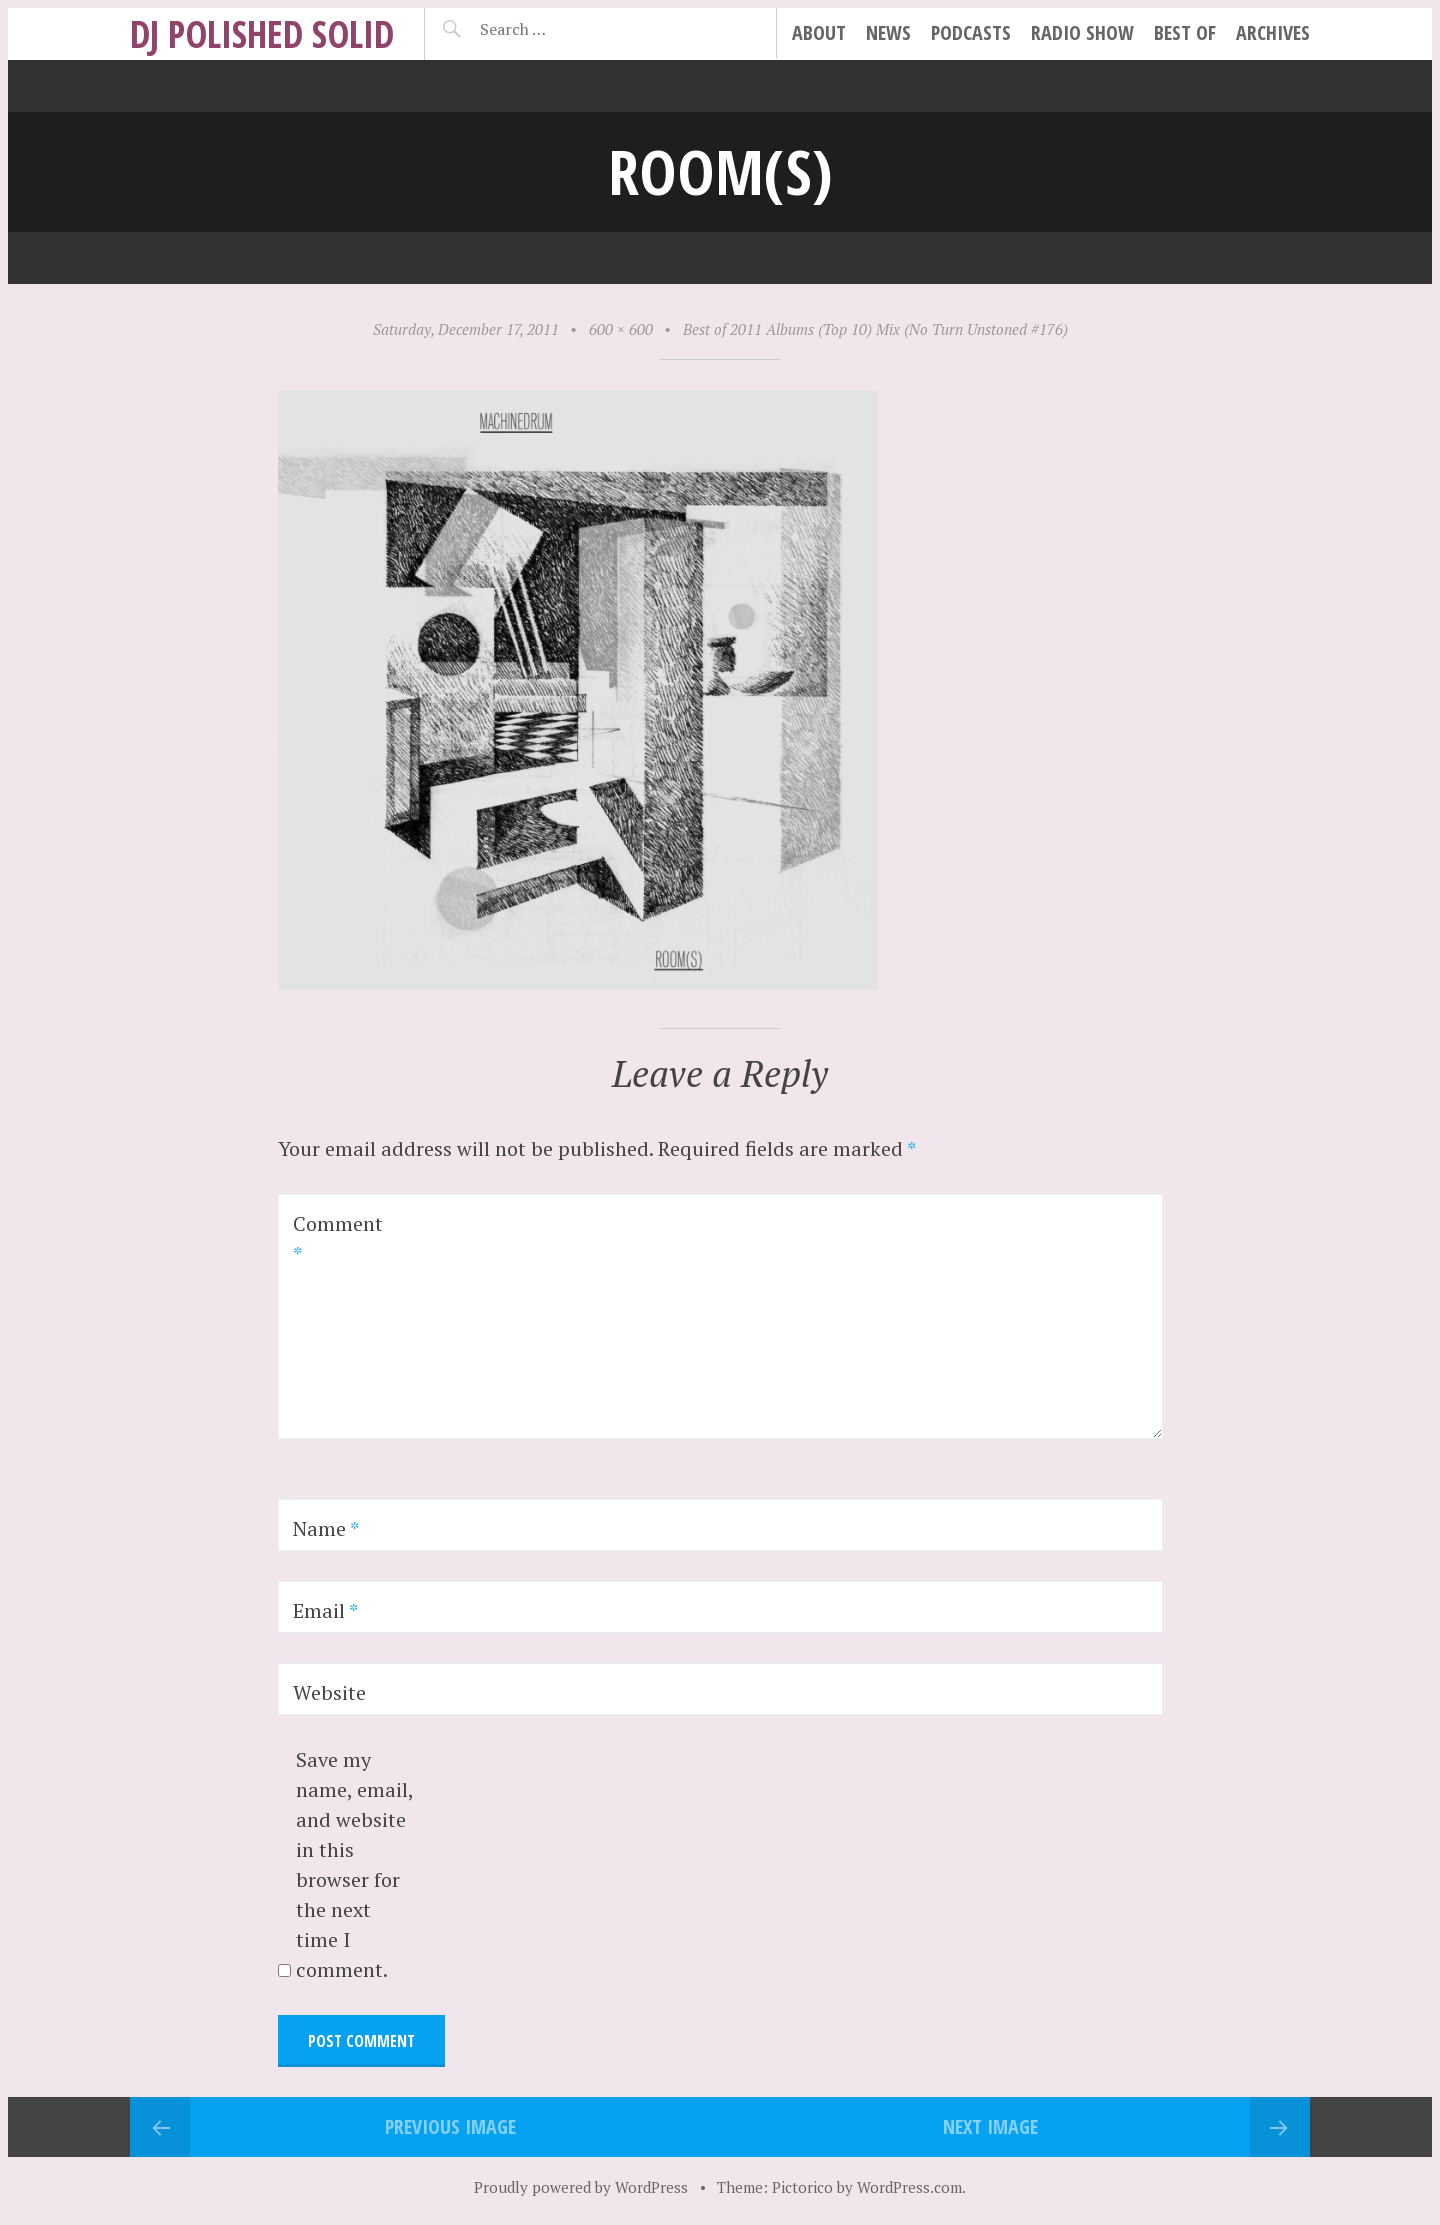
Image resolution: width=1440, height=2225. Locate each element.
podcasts (971, 32)
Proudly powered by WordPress (581, 2187)
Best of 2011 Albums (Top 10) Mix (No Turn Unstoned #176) (875, 329)
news (888, 32)
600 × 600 (621, 329)
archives (1273, 32)
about (819, 32)
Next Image (990, 2126)
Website (329, 1692)
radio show (1082, 32)
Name (326, 1528)
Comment (338, 1238)
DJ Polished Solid (262, 33)
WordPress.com (909, 2187)
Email (325, 1610)
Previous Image (450, 2126)
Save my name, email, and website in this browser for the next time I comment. (354, 1864)
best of (1185, 32)
